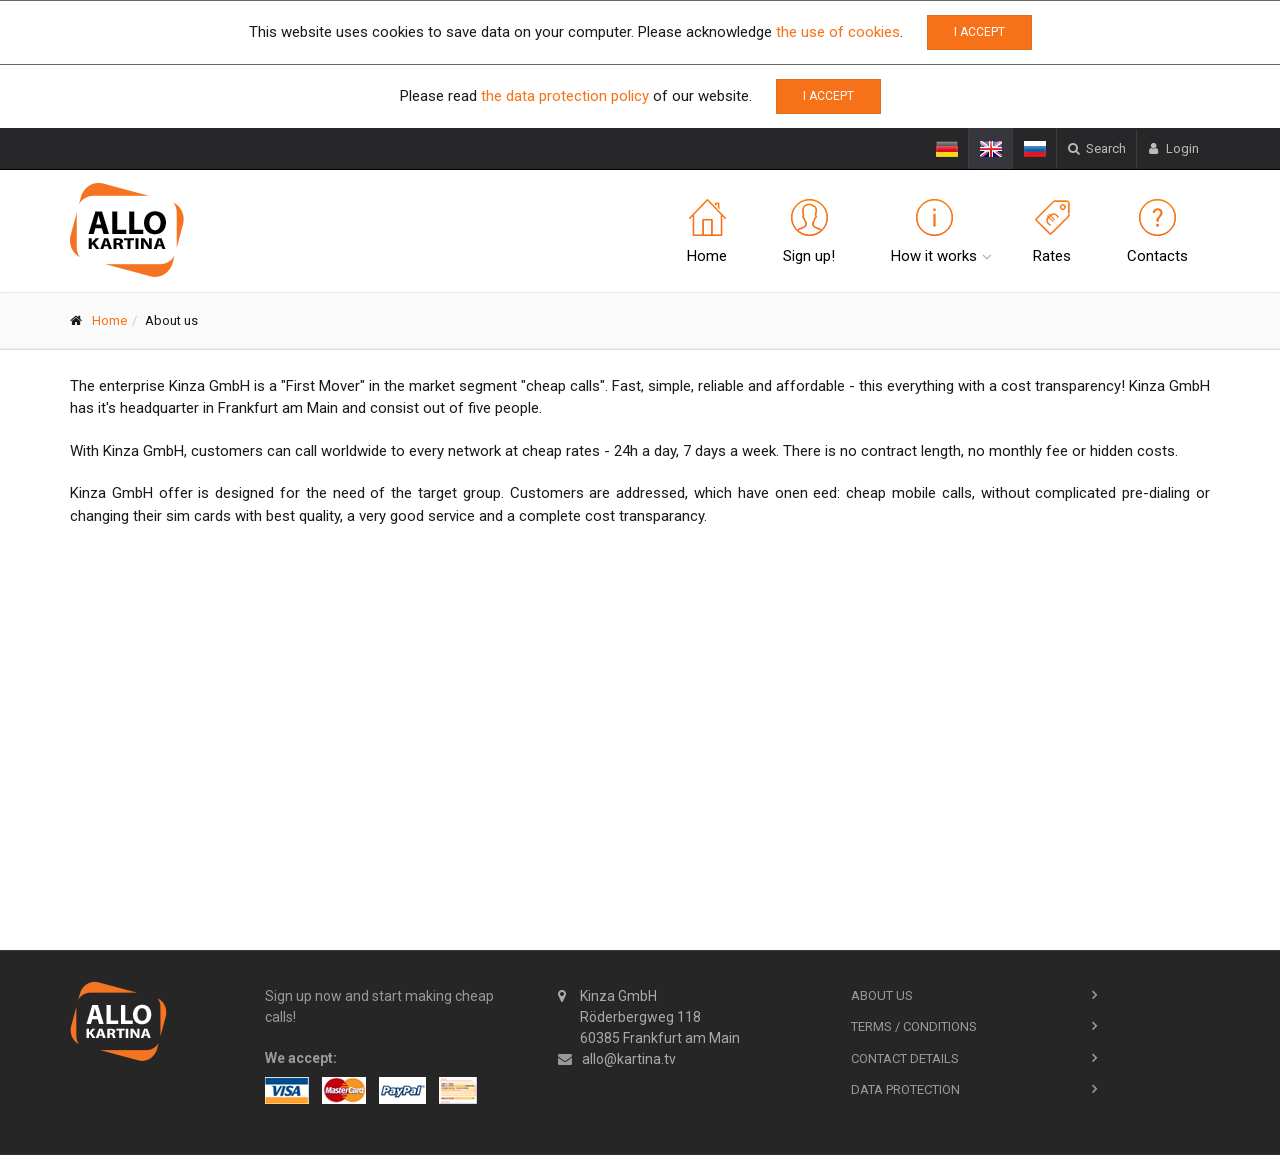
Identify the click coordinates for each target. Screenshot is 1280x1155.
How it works (934, 232)
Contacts (1157, 232)
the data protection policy (565, 96)
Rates (1052, 232)
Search (1097, 148)
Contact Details (905, 1058)
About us (882, 995)
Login (1173, 148)
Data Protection (905, 1089)
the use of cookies (838, 32)
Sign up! (809, 232)
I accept (979, 32)
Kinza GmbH (649, 1017)
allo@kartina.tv (629, 1059)
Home (707, 232)
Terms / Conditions (914, 1026)
